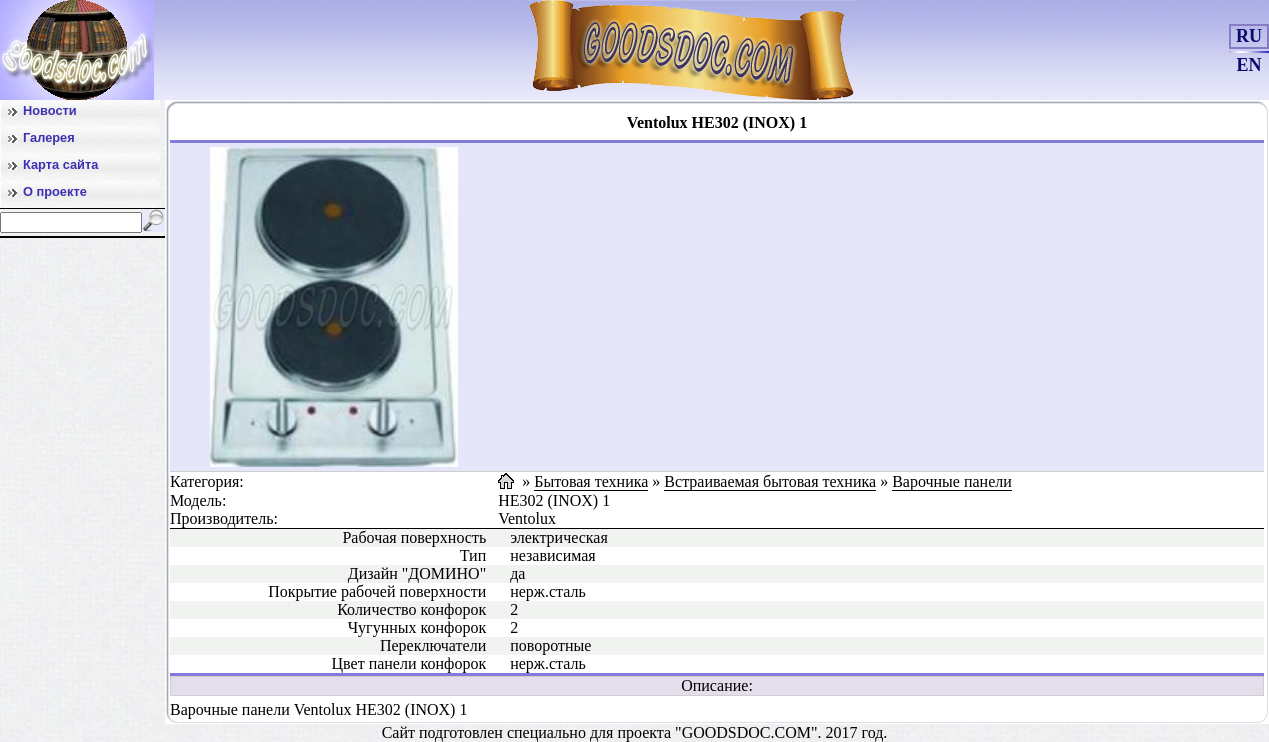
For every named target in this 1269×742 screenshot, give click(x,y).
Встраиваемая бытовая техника (770, 481)
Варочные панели (952, 481)
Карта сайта (60, 164)
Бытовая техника (591, 481)
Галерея (49, 137)
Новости (50, 110)
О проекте (55, 191)
